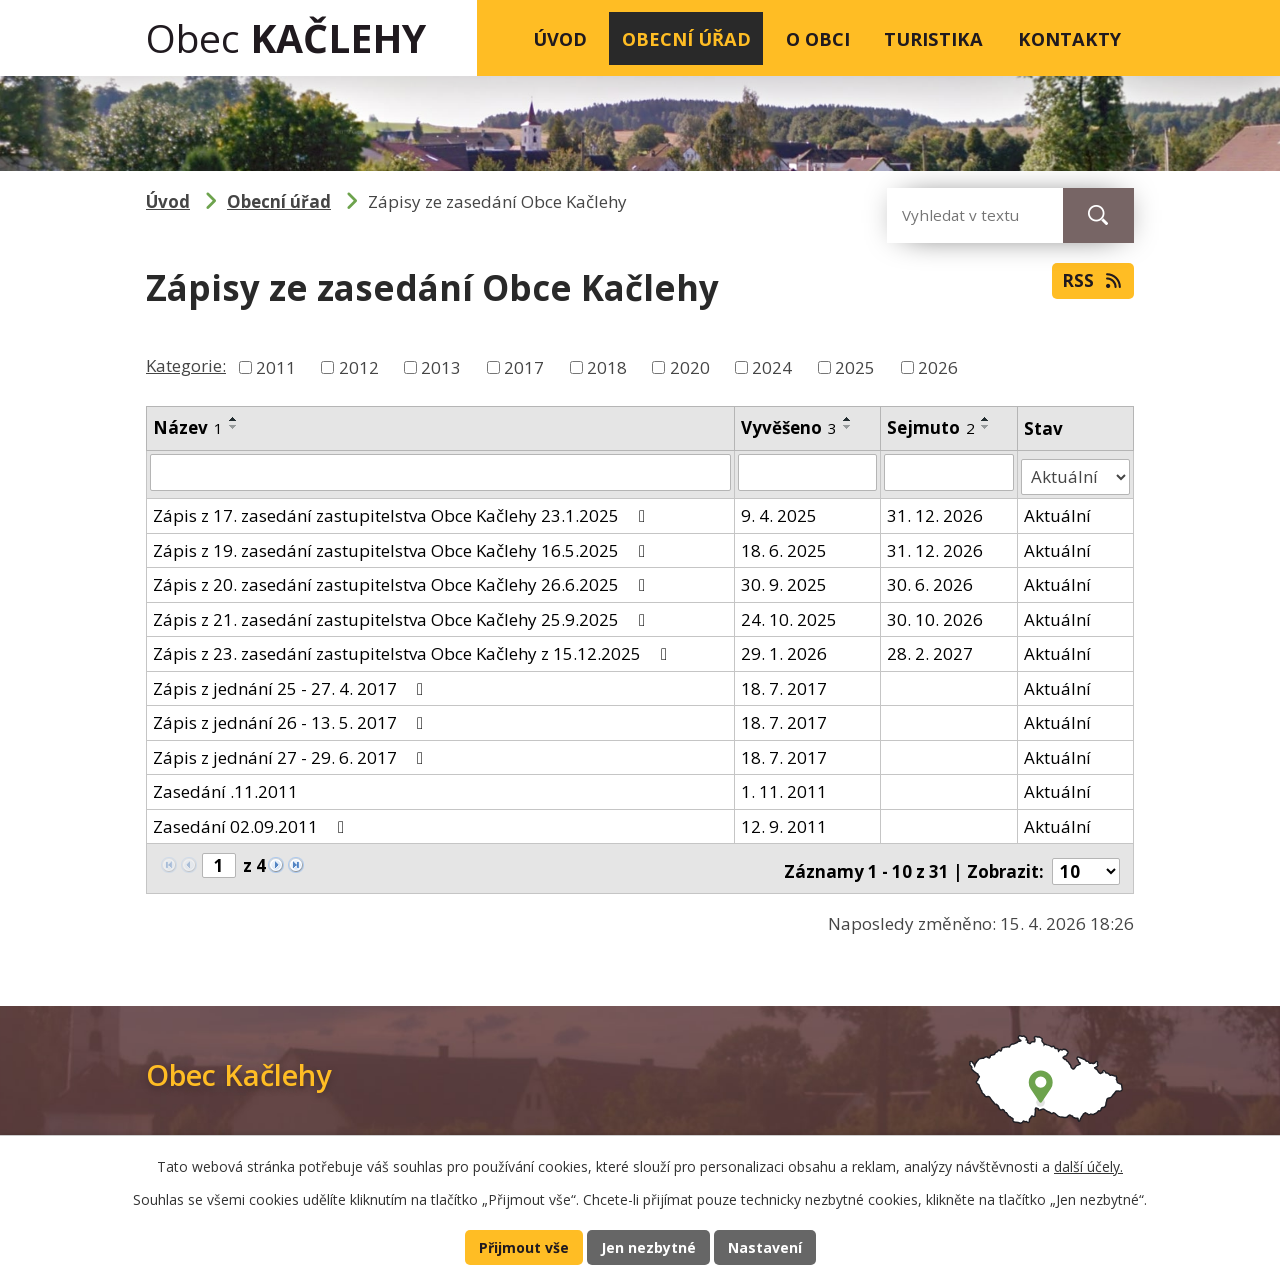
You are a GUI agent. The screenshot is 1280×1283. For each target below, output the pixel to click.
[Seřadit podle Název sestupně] (234, 427)
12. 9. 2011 (784, 820)
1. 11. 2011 (784, 786)
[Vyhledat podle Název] (440, 472)
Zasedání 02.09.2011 (252, 820)
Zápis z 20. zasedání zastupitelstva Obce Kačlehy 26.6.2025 (403, 579)
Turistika (933, 38)
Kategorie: (186, 365)
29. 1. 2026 (784, 648)
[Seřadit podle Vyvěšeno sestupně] (848, 427)
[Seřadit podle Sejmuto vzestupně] (987, 419)
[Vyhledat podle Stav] (1076, 472)
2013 (441, 367)
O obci (818, 38)
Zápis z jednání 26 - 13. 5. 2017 (292, 717)
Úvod (560, 38)
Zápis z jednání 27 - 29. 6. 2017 (292, 751)
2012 (359, 367)
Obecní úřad (686, 38)
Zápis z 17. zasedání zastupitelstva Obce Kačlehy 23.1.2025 (403, 510)
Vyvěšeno (789, 427)
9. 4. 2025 (779, 510)
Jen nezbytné (648, 1246)
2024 (772, 367)
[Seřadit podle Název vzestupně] (234, 419)
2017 (524, 367)
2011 (276, 367)
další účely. (1088, 1164)
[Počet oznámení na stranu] (1086, 860)
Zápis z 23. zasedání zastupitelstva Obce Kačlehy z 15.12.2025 (414, 648)
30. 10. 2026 (936, 613)
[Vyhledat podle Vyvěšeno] (807, 472)
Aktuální (1058, 510)
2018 (607, 367)
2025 (855, 367)
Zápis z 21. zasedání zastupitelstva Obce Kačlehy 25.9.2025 (403, 613)
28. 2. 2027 (931, 648)
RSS (1091, 285)
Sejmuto (932, 427)
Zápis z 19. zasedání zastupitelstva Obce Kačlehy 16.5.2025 (403, 544)
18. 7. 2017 (784, 682)
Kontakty (1069, 38)
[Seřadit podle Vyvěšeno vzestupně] (848, 419)
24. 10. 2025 (789, 613)
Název (188, 427)
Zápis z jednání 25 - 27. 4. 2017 (292, 682)
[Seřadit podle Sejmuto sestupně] (987, 427)
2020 (690, 367)
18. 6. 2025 (784, 544)
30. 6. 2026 (931, 579)
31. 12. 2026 (936, 510)
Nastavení (768, 1246)
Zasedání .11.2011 (225, 786)
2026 (938, 367)
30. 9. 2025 (784, 579)
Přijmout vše (520, 1246)
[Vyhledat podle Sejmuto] (950, 472)
